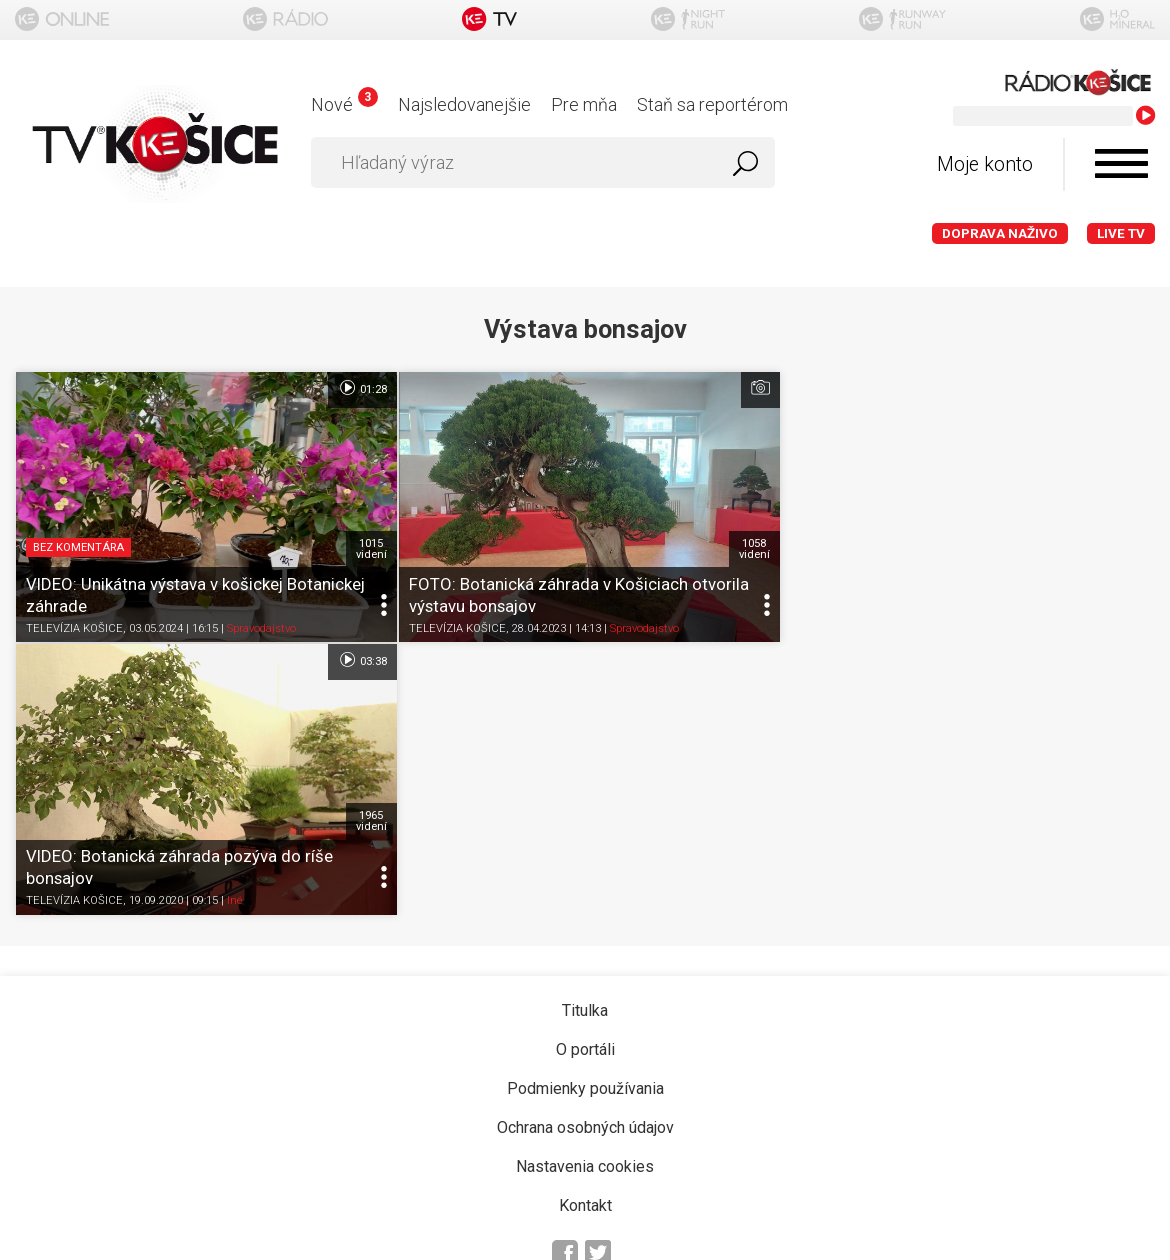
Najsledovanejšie (464, 104)
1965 (1128, 547)
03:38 (1119, 388)
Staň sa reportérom (712, 104)
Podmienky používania (585, 813)
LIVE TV (1121, 233)
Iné (994, 626)
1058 (748, 547)
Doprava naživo (1000, 233)
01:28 (359, 388)
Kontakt (585, 930)
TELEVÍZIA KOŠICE (74, 626)
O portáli (585, 774)
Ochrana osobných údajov (585, 852)
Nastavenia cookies (585, 891)
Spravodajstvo (261, 626)
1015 (368, 547)
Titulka (585, 735)
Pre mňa (584, 104)
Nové (344, 104)
